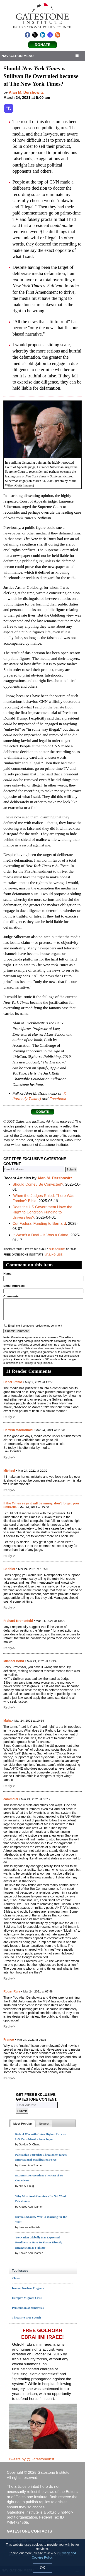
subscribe (57, 1249)
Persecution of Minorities (28, 2307)
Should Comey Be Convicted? (37, 1184)
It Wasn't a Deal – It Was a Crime (40, 1235)
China (16, 2278)
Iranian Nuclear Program (28, 2288)
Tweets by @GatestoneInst (31, 2459)
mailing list (53, 1254)
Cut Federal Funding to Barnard (39, 1223)
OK (42, 2568)
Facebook (57, 1099)
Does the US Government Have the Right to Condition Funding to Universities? (42, 1212)
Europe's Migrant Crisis (27, 2298)
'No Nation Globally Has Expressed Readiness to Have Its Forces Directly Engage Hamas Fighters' (38, 2242)
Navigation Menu (18, 56)
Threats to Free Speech (26, 2317)
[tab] (22, 2123)
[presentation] (22, 2123)
